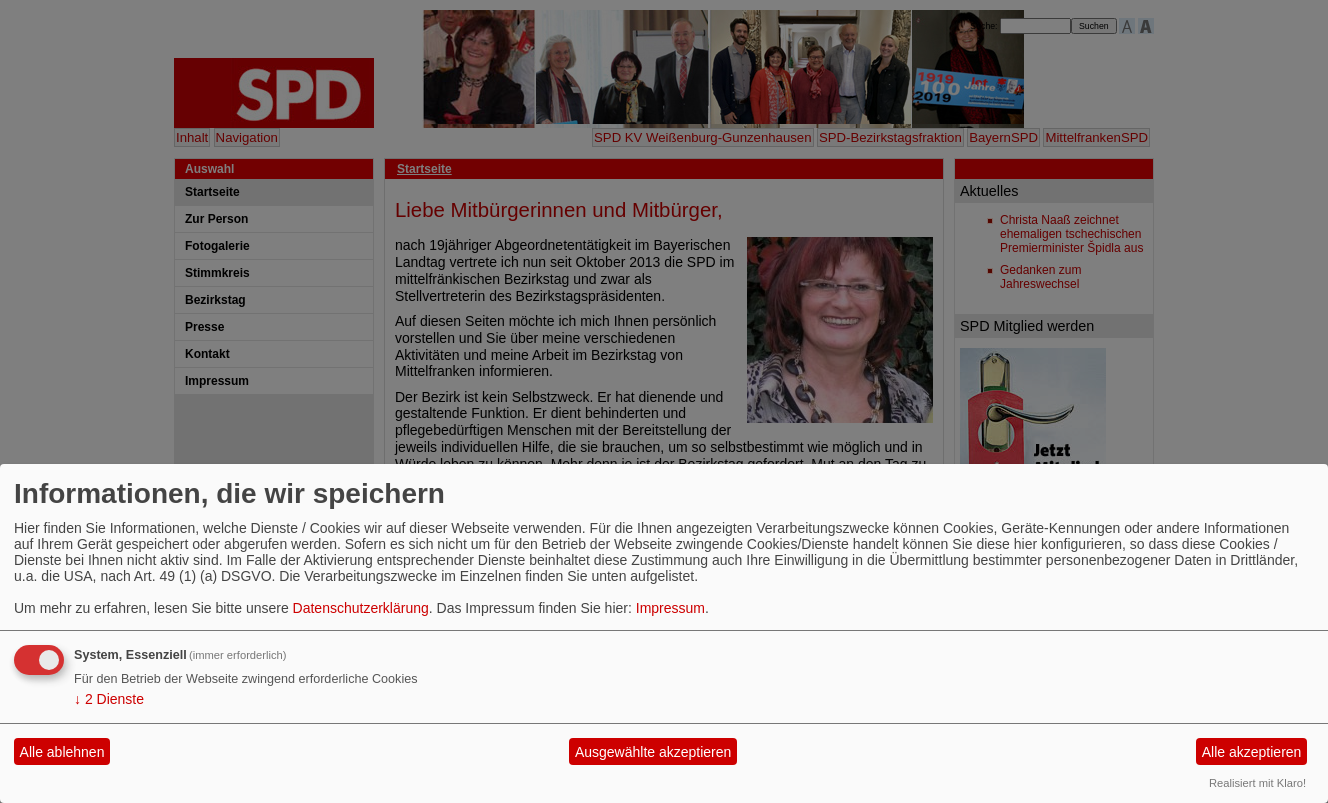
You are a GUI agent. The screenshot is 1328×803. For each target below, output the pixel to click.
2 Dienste (109, 699)
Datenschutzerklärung (361, 608)
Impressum (670, 608)
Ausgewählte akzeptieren (653, 752)
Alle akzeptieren (1252, 752)
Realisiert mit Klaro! (1257, 783)
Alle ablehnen (62, 752)
